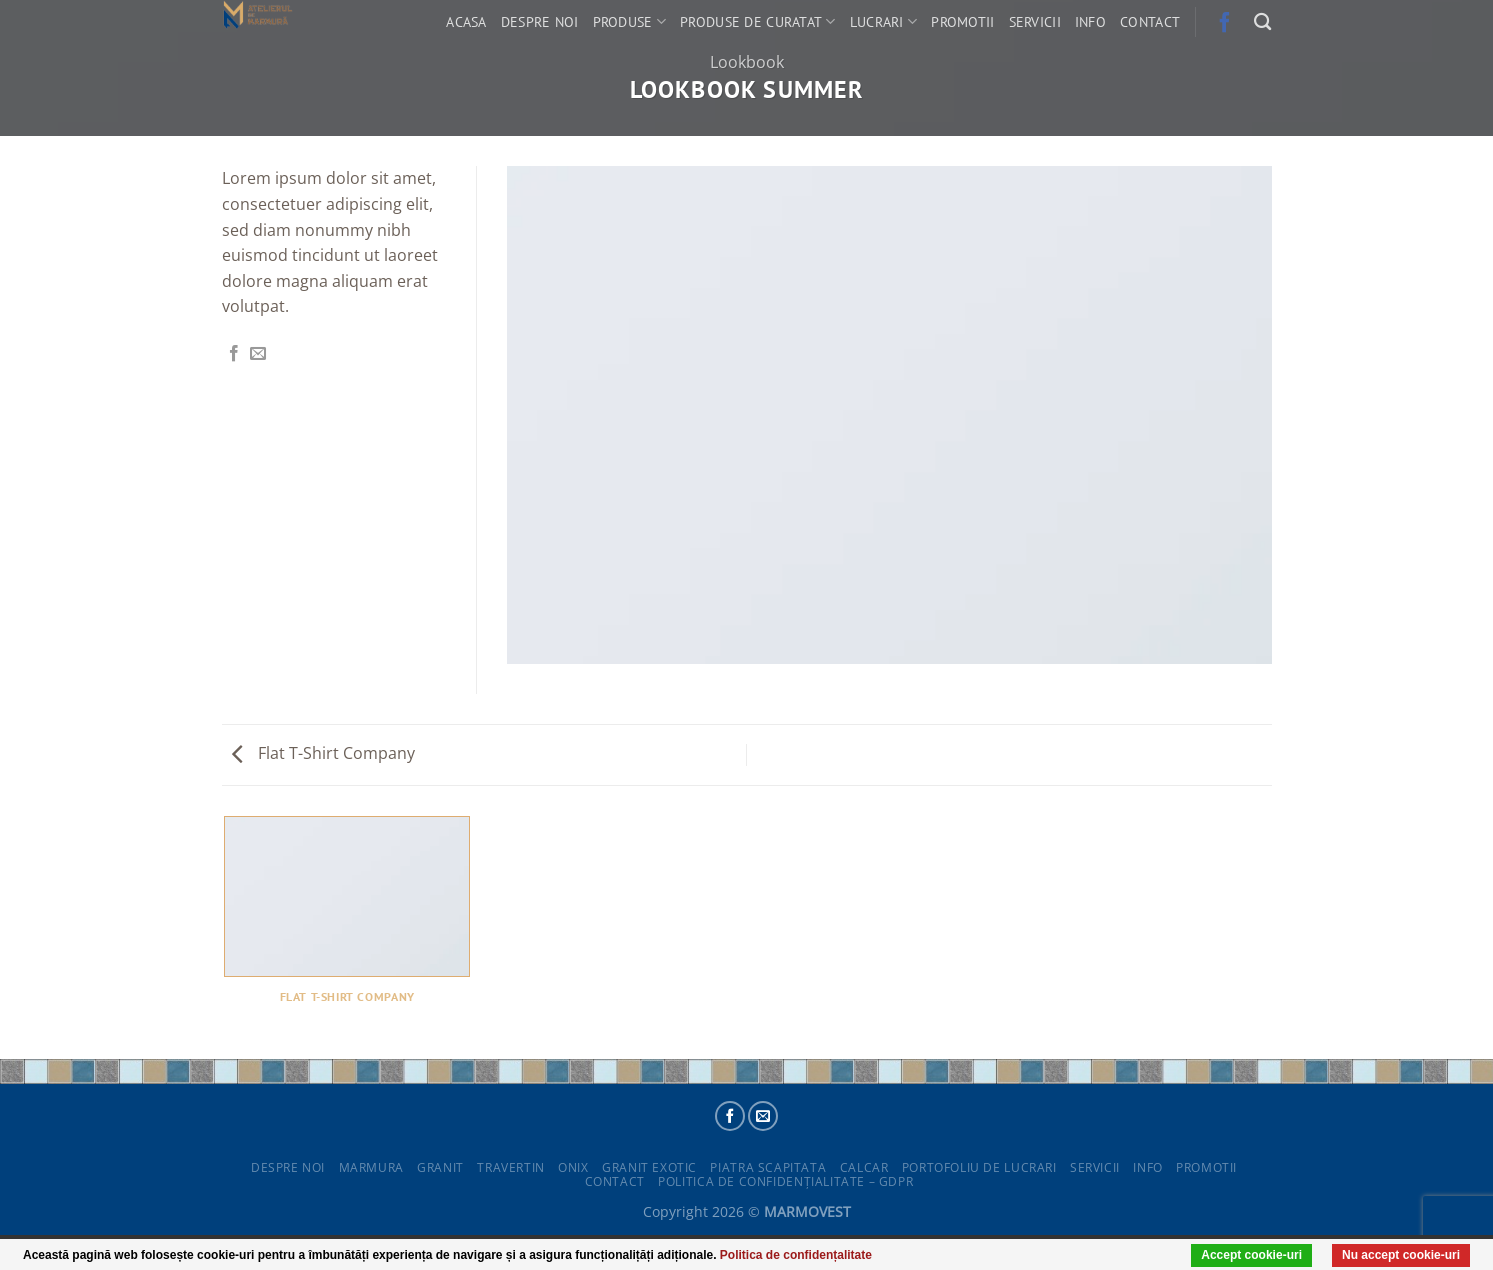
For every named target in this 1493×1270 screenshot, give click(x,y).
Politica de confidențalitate (796, 1255)
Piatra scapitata (768, 1167)
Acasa (466, 21)
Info (1090, 21)
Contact (1150, 21)
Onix (573, 1167)
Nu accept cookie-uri (1401, 1255)
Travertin (511, 1167)
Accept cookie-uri (1251, 1255)
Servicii (1035, 21)
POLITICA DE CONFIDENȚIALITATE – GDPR (785, 1181)
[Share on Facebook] (234, 354)
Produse (630, 22)
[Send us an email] (763, 1116)
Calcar (864, 1167)
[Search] (1262, 22)
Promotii (962, 21)
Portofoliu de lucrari (979, 1167)
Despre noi (540, 21)
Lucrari (884, 22)
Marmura (371, 1167)
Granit (440, 1167)
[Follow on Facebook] (730, 1116)
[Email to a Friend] (258, 354)
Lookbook (747, 62)
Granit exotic (649, 1167)
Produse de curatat (758, 22)
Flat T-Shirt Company (323, 753)
